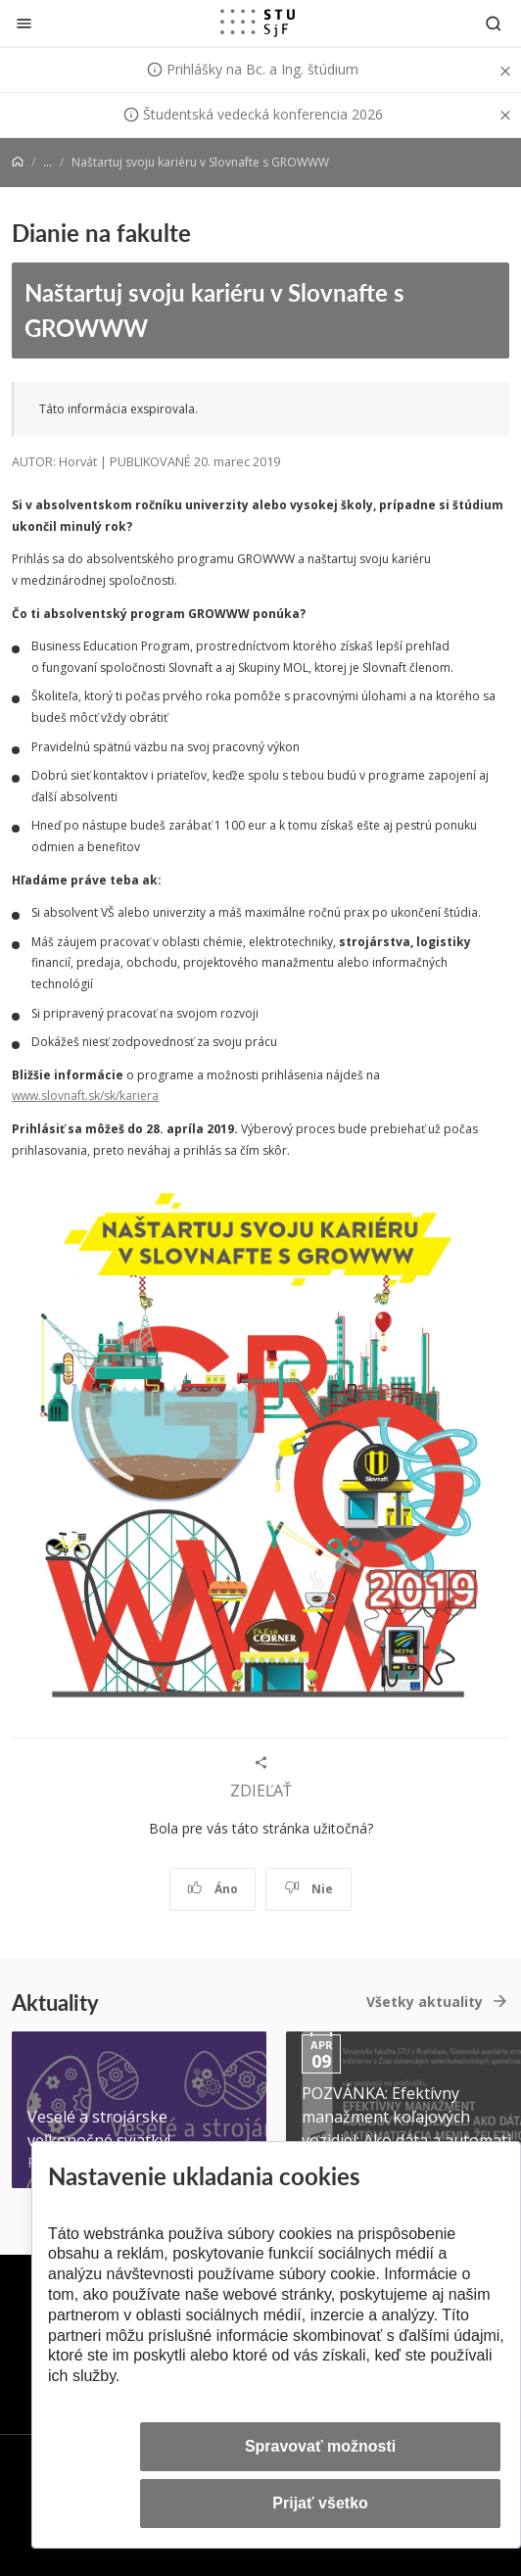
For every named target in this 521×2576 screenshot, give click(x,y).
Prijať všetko (320, 2503)
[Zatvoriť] (24, 23)
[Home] (18, 162)
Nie (309, 1889)
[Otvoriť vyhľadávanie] (493, 23)
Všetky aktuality (424, 2001)
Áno (213, 1889)
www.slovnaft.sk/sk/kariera (85, 1095)
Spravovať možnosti (320, 2446)
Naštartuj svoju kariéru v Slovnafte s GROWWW (214, 309)
